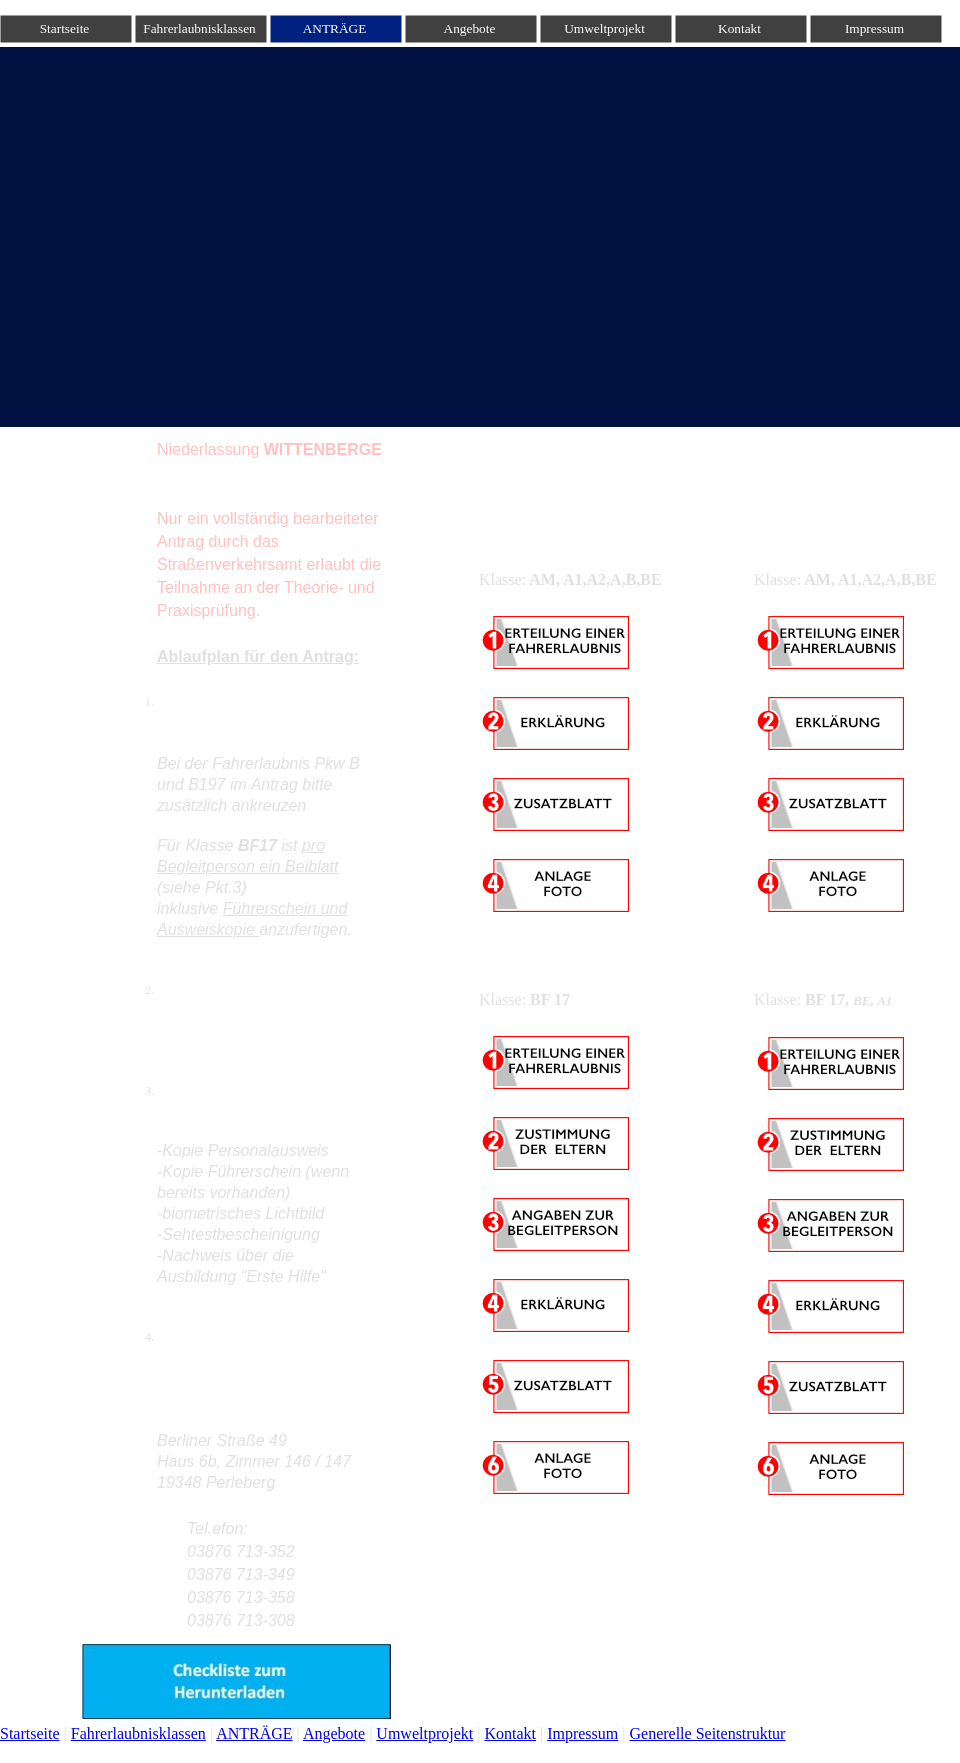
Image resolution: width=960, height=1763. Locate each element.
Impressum (582, 1733)
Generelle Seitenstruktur (707, 1733)
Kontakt (510, 1733)
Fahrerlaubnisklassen (138, 1733)
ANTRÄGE (254, 1733)
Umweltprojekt (424, 1733)
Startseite (30, 1733)
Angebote (334, 1733)
